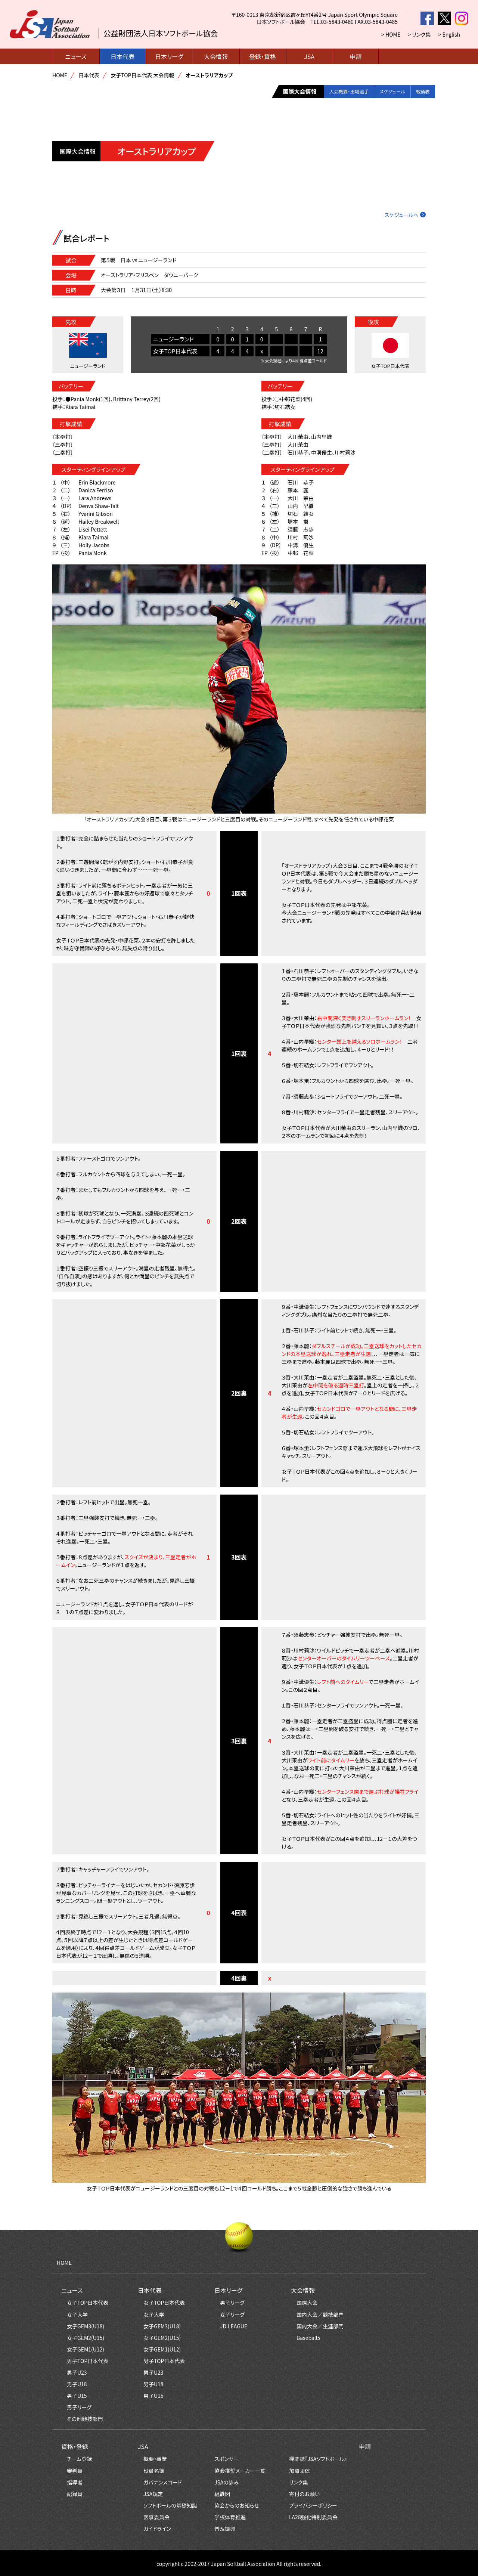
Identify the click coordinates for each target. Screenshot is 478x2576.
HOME (59, 75)
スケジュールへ (402, 215)
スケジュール (382, 91)
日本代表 (122, 56)
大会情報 (216, 56)
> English (449, 34)
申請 (355, 56)
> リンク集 (419, 34)
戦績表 (420, 91)
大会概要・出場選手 (330, 91)
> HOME (390, 34)
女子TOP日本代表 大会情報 (142, 75)
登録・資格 (262, 56)
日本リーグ (169, 56)
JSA (309, 56)
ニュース (76, 56)
